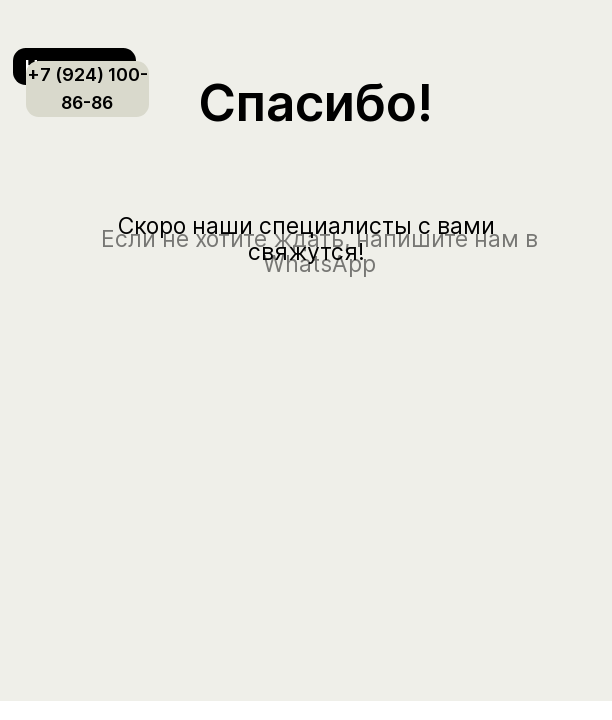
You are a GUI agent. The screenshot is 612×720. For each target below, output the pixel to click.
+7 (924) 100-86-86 (87, 88)
